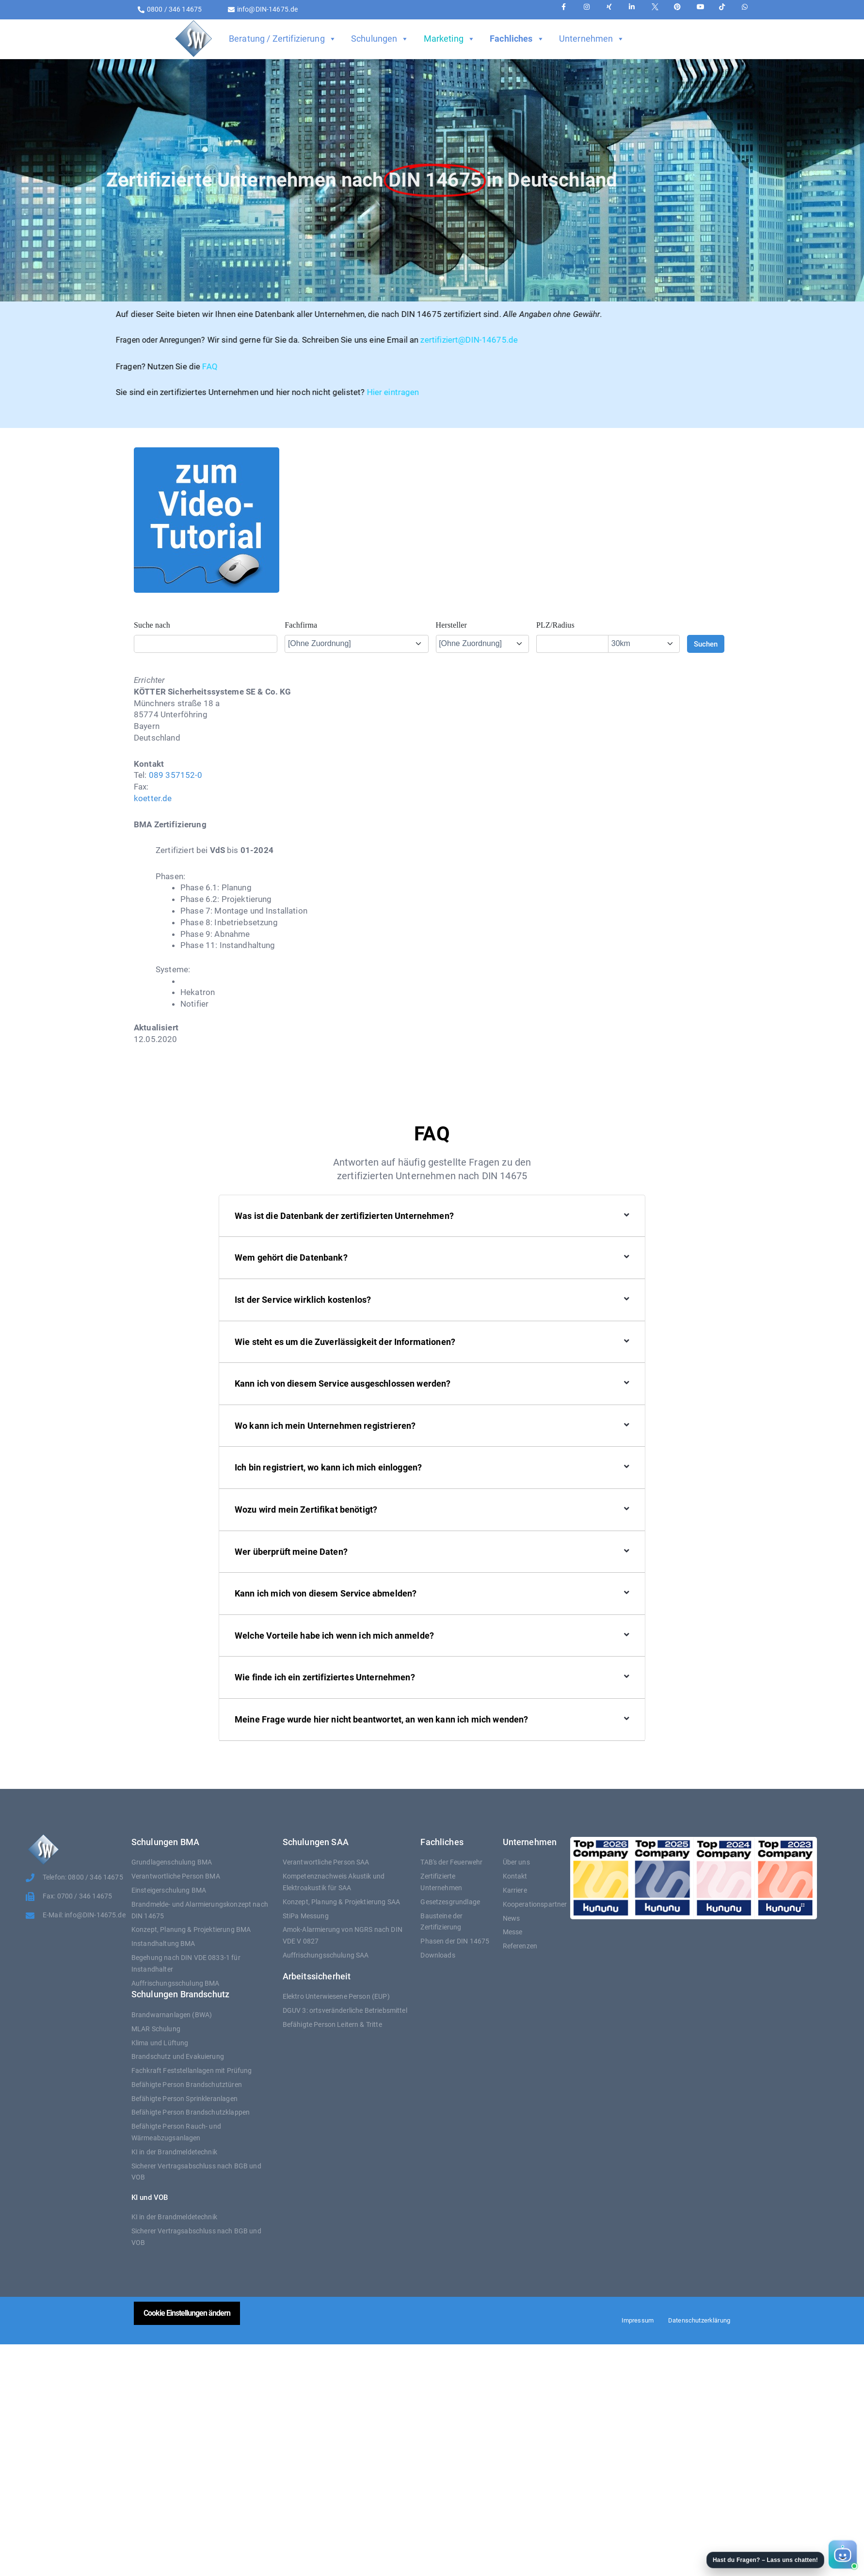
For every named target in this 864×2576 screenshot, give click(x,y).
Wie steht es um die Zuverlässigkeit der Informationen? (345, 1342)
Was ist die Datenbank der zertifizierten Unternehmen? (344, 1216)
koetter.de (153, 798)
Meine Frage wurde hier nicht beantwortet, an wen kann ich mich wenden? (381, 1719)
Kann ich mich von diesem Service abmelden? (325, 1593)
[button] (781, 2554)
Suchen (706, 644)
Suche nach (152, 625)
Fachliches (517, 38)
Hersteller (451, 625)
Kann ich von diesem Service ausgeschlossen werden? (343, 1383)
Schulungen (380, 38)
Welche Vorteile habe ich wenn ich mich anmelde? (334, 1635)
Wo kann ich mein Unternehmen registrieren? (325, 1426)
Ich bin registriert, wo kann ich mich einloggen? (328, 1467)
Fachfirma (301, 625)
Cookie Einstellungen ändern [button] (187, 2313)
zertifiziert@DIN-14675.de (332, 340)
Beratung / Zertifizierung (282, 38)
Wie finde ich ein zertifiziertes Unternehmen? (325, 1677)
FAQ (72, 366)
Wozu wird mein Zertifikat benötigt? (306, 1509)
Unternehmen (592, 38)
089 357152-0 (176, 775)
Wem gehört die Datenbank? (291, 1257)
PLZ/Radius (555, 625)
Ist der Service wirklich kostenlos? (303, 1300)
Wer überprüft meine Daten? (291, 1552)
